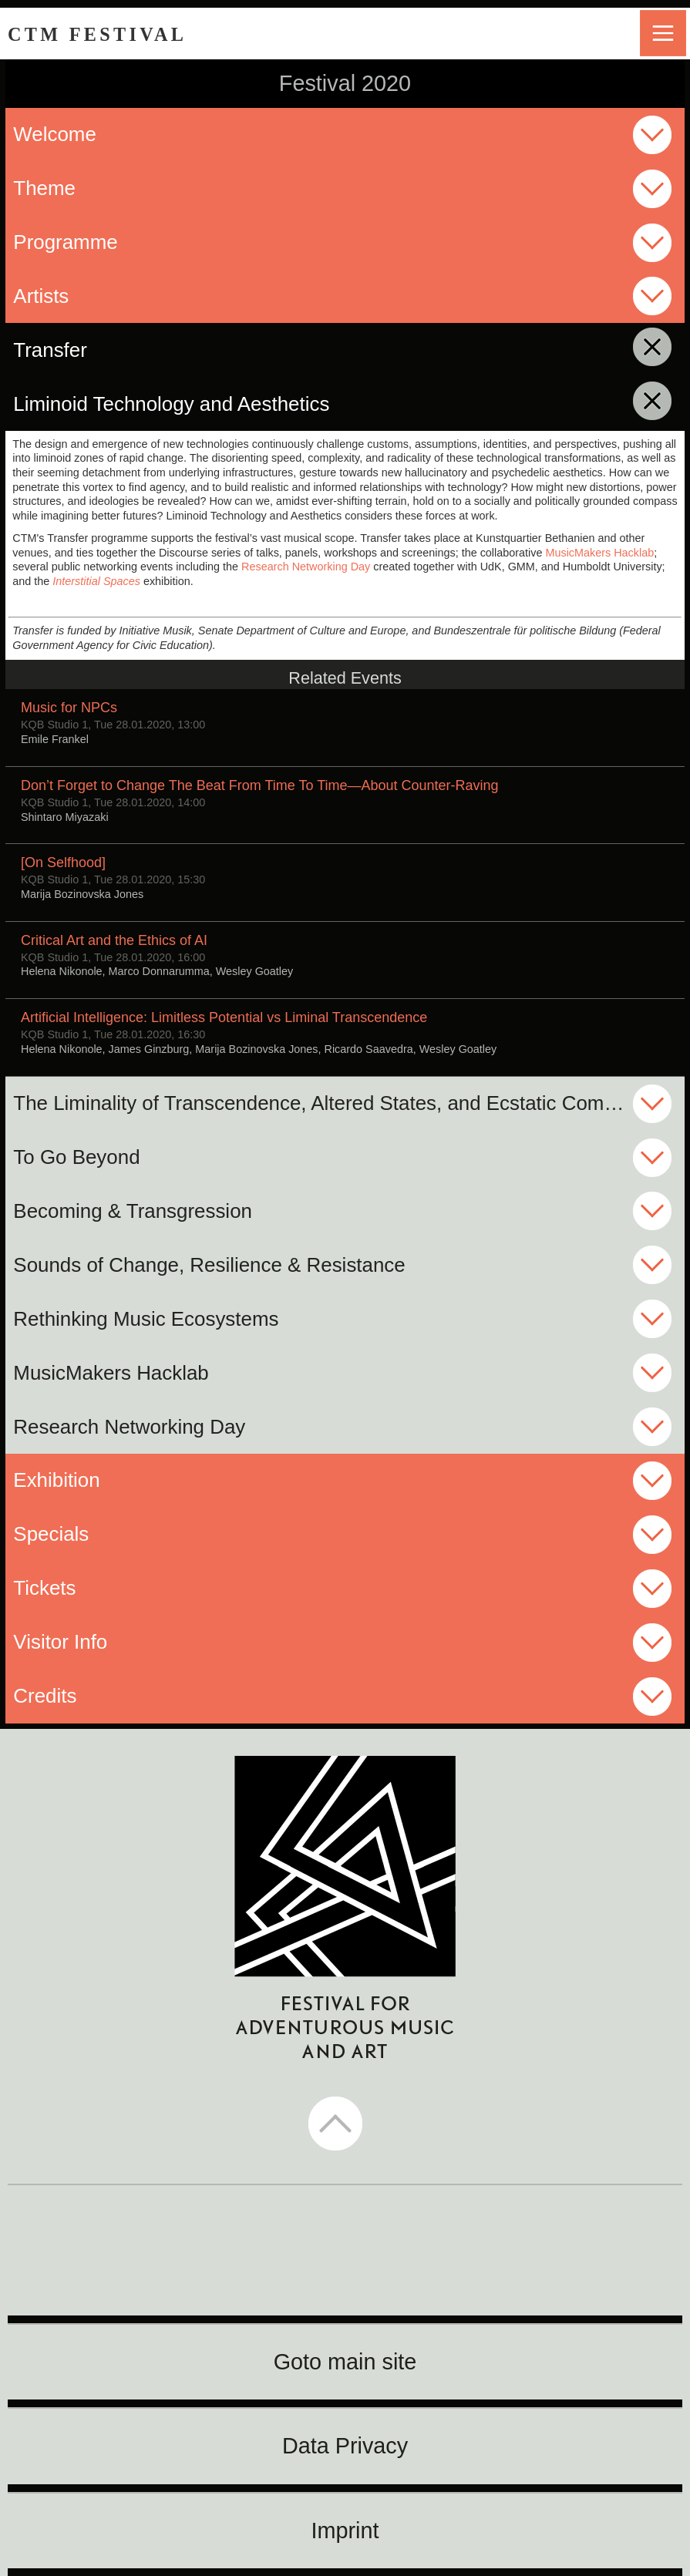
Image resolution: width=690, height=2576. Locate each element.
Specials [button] (51, 1534)
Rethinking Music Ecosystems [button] (145, 1319)
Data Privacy (345, 2445)
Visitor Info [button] (60, 1642)
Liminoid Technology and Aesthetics (281, 403)
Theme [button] (44, 188)
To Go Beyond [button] (76, 1157)
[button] (345, 2125)
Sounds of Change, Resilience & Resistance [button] (209, 1265)
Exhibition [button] (56, 1480)
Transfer (160, 349)
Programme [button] (65, 242)
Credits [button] (44, 1696)
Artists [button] (41, 296)
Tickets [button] (44, 1588)
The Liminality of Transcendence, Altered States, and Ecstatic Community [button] (337, 1103)
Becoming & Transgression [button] (132, 1211)
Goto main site (345, 2361)
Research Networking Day (305, 566)
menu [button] (663, 33)
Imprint (345, 2530)
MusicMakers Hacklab (599, 552)
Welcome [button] (54, 134)
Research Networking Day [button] (129, 1427)
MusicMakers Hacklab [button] (110, 1373)
